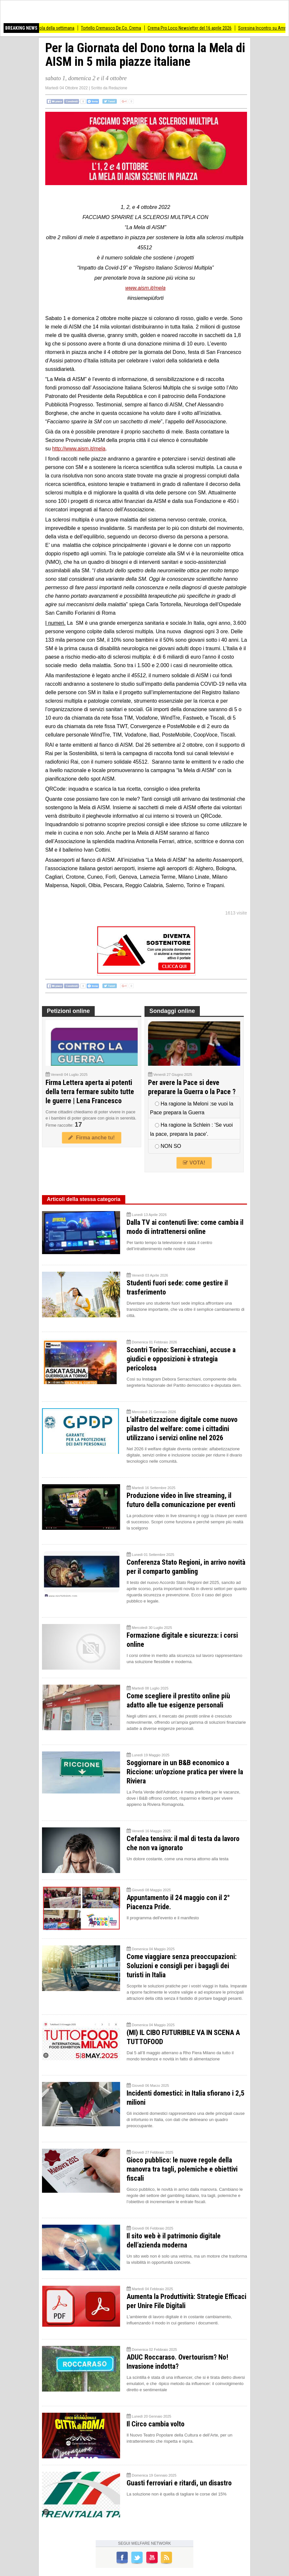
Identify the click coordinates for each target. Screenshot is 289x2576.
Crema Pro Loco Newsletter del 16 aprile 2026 (197, 28)
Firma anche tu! (91, 1137)
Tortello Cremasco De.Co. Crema (118, 28)
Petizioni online (68, 1011)
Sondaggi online (172, 1011)
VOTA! (194, 1162)
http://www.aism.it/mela (78, 448)
